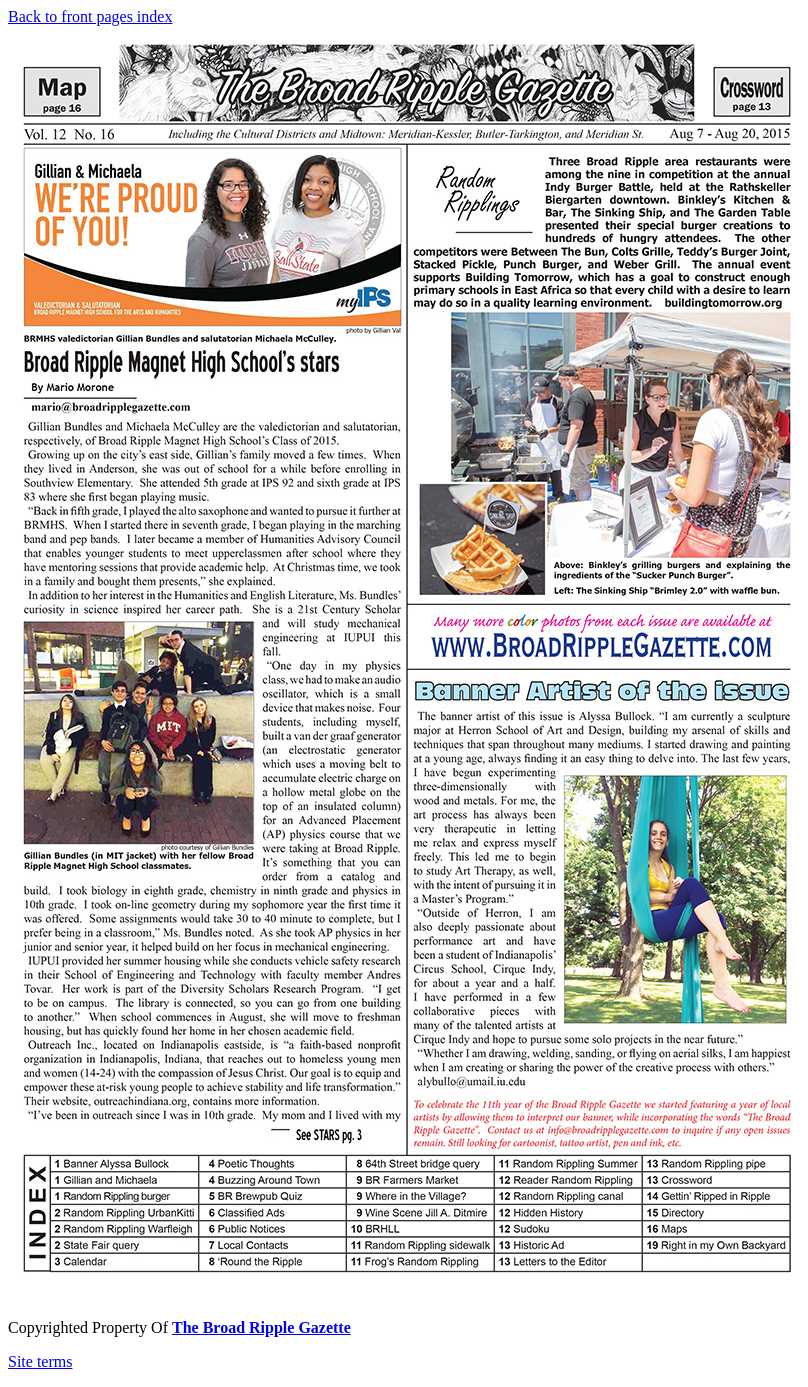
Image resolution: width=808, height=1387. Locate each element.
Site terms (40, 1361)
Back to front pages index (90, 16)
